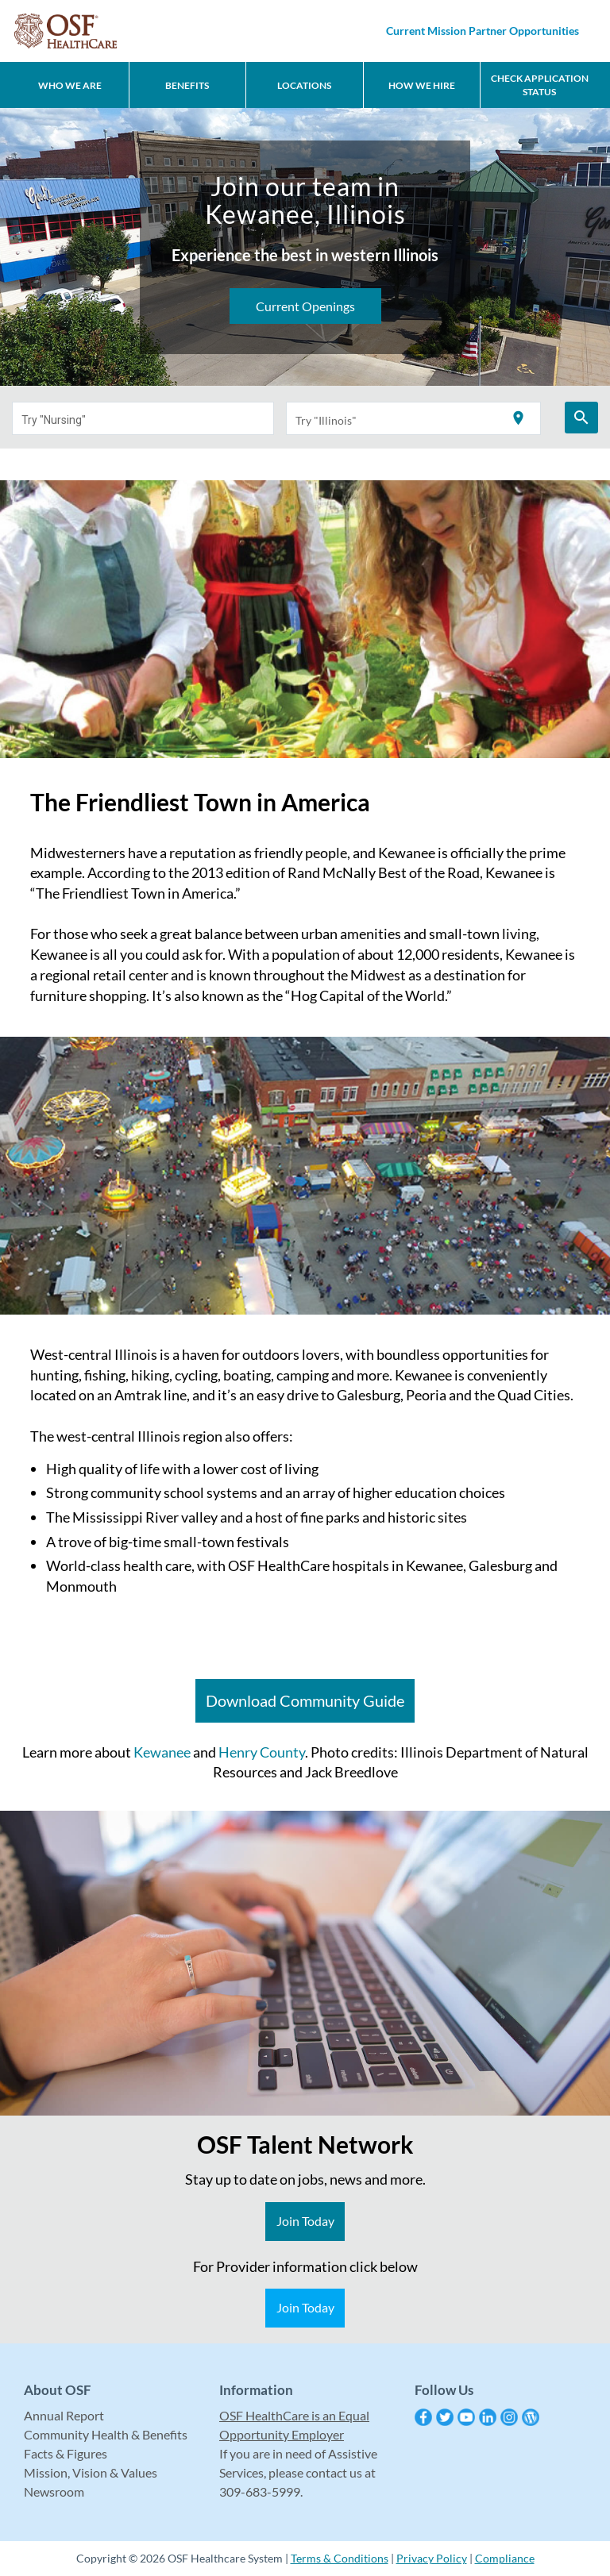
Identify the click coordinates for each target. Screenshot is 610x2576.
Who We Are (70, 85)
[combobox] (143, 418)
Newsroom (54, 2491)
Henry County (261, 1752)
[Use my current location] (518, 419)
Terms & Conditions (339, 2558)
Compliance (505, 2558)
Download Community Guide (305, 1700)
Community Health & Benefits (105, 2434)
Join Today (305, 2220)
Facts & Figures (65, 2453)
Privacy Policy (431, 2558)
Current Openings (305, 306)
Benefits (187, 85)
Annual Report (64, 2415)
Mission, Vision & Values (90, 2472)
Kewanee (162, 1752)
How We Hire (421, 85)
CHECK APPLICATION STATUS (540, 85)
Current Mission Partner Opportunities (482, 30)
